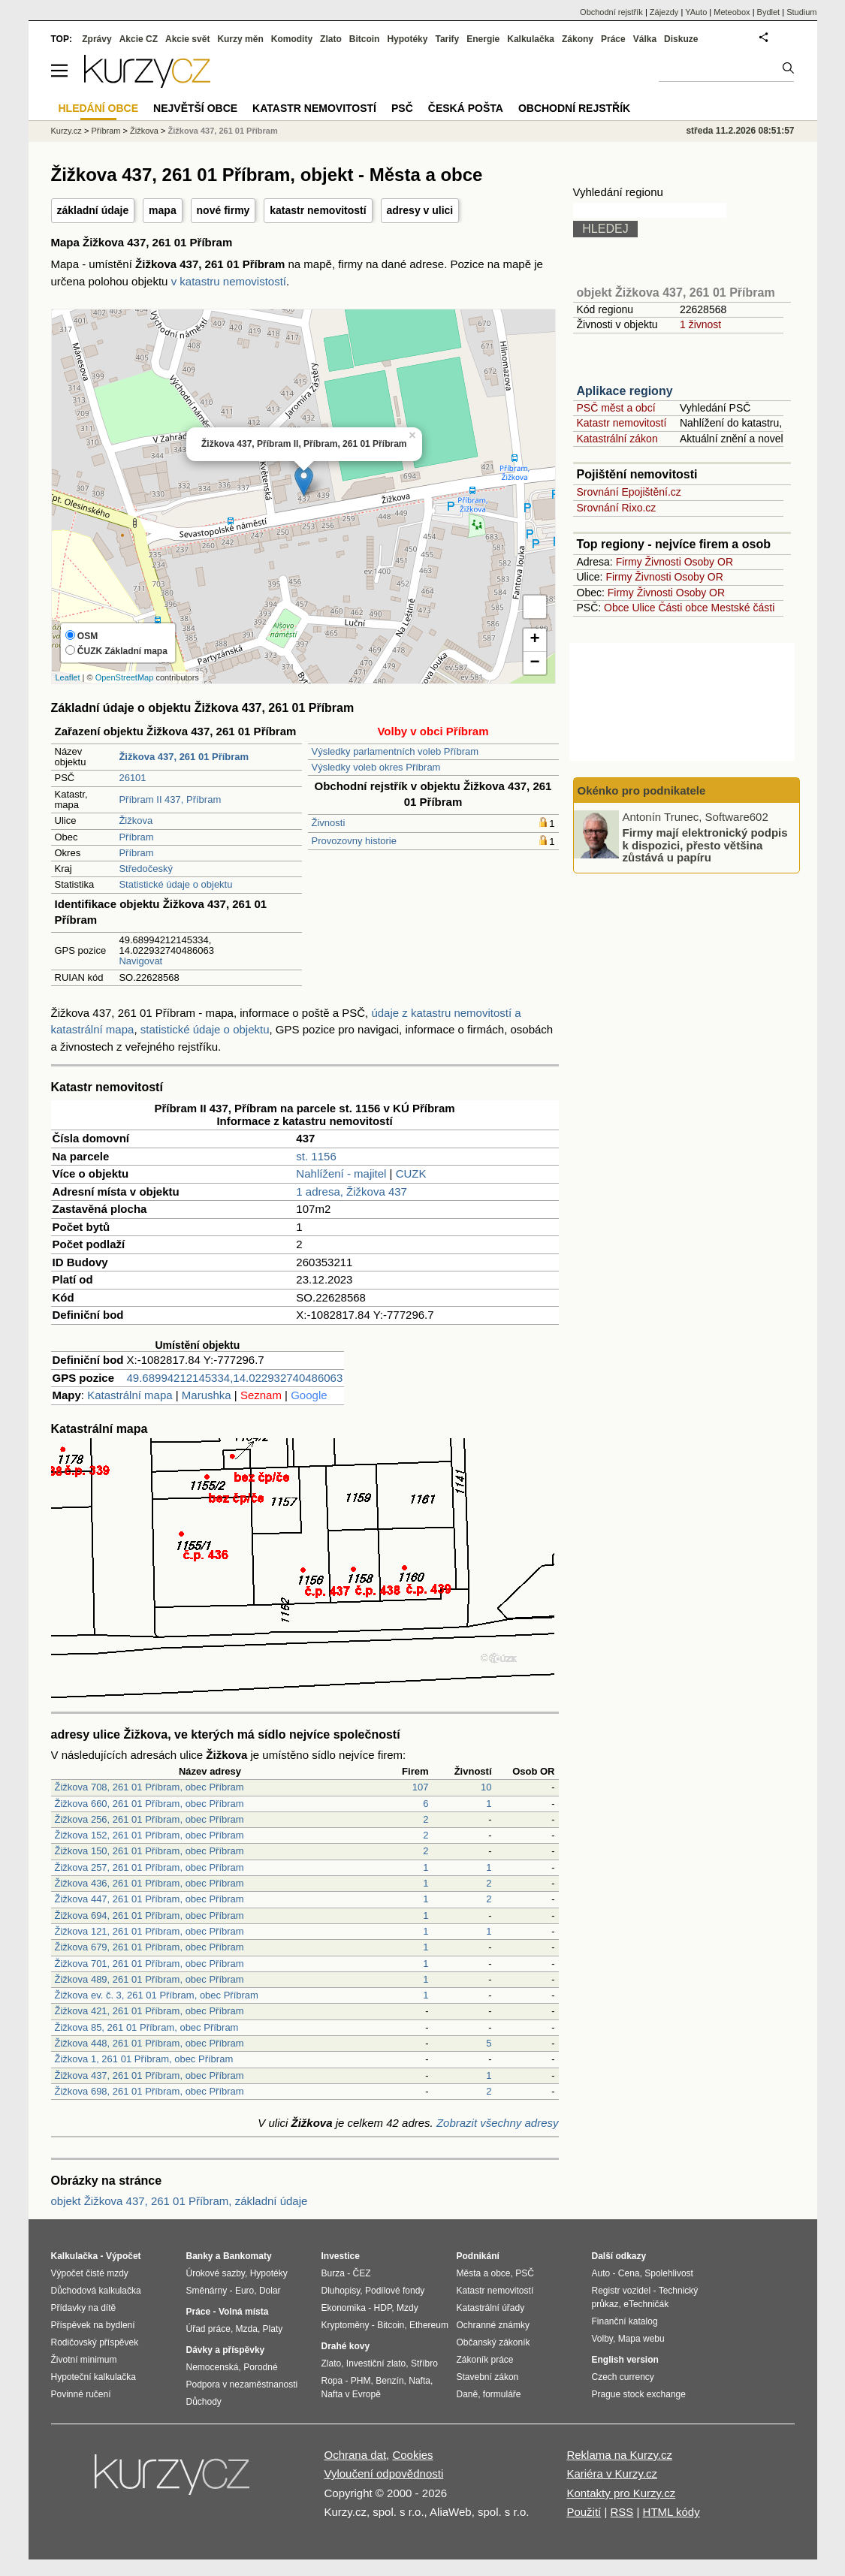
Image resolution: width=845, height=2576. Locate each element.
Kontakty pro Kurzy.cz (620, 2493)
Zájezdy (664, 12)
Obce (616, 608)
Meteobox (732, 12)
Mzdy (407, 2308)
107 (420, 1787)
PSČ (402, 108)
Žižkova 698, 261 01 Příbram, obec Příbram (149, 2091)
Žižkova (135, 820)
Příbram (136, 837)
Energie (482, 39)
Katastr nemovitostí (622, 423)
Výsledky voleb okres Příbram (376, 767)
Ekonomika (343, 2308)
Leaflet (68, 677)
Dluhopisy (341, 2290)
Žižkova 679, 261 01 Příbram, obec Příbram (149, 1947)
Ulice (643, 608)
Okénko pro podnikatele (642, 790)
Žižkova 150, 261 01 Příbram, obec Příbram (149, 1851)
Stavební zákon (488, 2377)
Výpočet (123, 2256)
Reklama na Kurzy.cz (619, 2454)
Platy (273, 2329)
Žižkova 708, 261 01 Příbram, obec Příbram (149, 1787)
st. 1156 (316, 1156)
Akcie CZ (138, 39)
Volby (602, 2338)
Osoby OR (708, 562)
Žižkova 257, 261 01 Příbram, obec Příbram (149, 1867)
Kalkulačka (530, 39)
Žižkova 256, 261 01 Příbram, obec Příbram (149, 1819)
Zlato (331, 39)
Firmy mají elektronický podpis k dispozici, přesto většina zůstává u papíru (705, 845)
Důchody (204, 2402)
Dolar (270, 2290)
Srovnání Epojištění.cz (629, 492)
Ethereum (428, 2325)
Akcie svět (187, 39)
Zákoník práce (485, 2359)
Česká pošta (465, 108)
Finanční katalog (625, 2321)
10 (486, 1787)
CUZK (411, 1173)
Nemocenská (212, 2367)
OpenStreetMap (124, 677)
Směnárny (207, 2290)
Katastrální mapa (129, 1395)
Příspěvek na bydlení (93, 2325)
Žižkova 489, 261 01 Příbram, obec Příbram (149, 1979)
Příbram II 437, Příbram (170, 799)
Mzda (247, 2329)
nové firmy (223, 210)
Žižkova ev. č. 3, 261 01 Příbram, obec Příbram (156, 1995)
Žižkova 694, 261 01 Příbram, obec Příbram (149, 1915)
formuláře (502, 2394)
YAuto (696, 12)
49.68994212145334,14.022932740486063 (235, 1377)
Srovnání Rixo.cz (616, 508)
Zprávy (96, 39)
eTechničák (645, 2304)
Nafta (419, 2380)
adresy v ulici (420, 210)
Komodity (291, 39)
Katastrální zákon (617, 439)
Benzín (389, 2380)
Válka (644, 39)
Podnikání (478, 2256)
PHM (361, 2380)
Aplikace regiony (625, 391)
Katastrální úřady (491, 2308)
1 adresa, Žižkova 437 (351, 1191)
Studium (801, 12)
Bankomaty (247, 2256)
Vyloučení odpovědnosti (384, 2473)
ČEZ (362, 2273)
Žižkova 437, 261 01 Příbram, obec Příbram (149, 2075)
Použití (583, 2511)
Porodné (260, 2367)
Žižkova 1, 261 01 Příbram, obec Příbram (144, 2059)
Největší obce (195, 108)
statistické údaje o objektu (205, 1029)
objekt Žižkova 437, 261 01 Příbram (676, 292)
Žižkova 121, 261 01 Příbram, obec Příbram (149, 1931)
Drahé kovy (345, 2346)
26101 (132, 777)
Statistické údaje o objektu (175, 884)
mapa (163, 210)
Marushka (206, 1395)
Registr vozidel (621, 2290)
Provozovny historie (354, 840)
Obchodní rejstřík (611, 12)
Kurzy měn (240, 39)
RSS (621, 2511)
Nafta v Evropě (351, 2394)
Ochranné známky (493, 2325)
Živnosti (329, 822)
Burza (333, 2273)
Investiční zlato (376, 2363)
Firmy (629, 562)
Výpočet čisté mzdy (89, 2273)
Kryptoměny (345, 2325)
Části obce (683, 608)
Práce (613, 39)
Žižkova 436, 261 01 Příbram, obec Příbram (149, 1883)
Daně (467, 2394)
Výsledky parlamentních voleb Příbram (395, 751)
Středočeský (146, 868)
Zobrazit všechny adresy (497, 2122)
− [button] (534, 663)
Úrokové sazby (215, 2273)
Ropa (332, 2380)
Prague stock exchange (639, 2394)
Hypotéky (407, 39)
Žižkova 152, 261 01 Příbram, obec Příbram (149, 1835)
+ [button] (534, 640)
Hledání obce (99, 108)
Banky (199, 2256)
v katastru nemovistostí (228, 281)
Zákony (577, 39)
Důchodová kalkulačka (96, 2290)
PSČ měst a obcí (616, 408)
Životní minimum (84, 2359)
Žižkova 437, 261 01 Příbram (223, 130)
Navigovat (140, 961)
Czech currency (623, 2377)
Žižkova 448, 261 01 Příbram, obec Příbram (149, 2043)
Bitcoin (364, 39)
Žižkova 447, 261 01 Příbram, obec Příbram (149, 1899)
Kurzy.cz (66, 130)
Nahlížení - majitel (341, 1173)
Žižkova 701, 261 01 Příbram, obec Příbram (149, 1963)
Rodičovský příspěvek (95, 2342)
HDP (383, 2308)
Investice (340, 2256)
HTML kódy (671, 2511)
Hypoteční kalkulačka (93, 2377)
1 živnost (700, 324)
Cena (629, 2273)
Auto (601, 2273)
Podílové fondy (394, 2290)
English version (625, 2359)
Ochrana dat (355, 2454)
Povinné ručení (81, 2394)
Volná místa (243, 2311)
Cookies (412, 2454)
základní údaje (93, 210)
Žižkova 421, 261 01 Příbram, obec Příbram (149, 2010)
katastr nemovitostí (318, 210)
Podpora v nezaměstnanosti (242, 2384)
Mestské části (743, 608)
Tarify (447, 39)
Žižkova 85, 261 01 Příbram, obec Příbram (147, 2027)
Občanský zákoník (493, 2342)
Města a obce (484, 2273)
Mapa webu (641, 2338)
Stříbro (424, 2363)
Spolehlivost (668, 2273)
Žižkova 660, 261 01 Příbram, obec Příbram (149, 1803)
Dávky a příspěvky (225, 2350)
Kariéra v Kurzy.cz (611, 2473)
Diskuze (681, 39)
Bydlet (768, 12)
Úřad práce (208, 2329)
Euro (244, 2290)
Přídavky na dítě (83, 2308)
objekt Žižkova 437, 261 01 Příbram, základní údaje (179, 2200)
